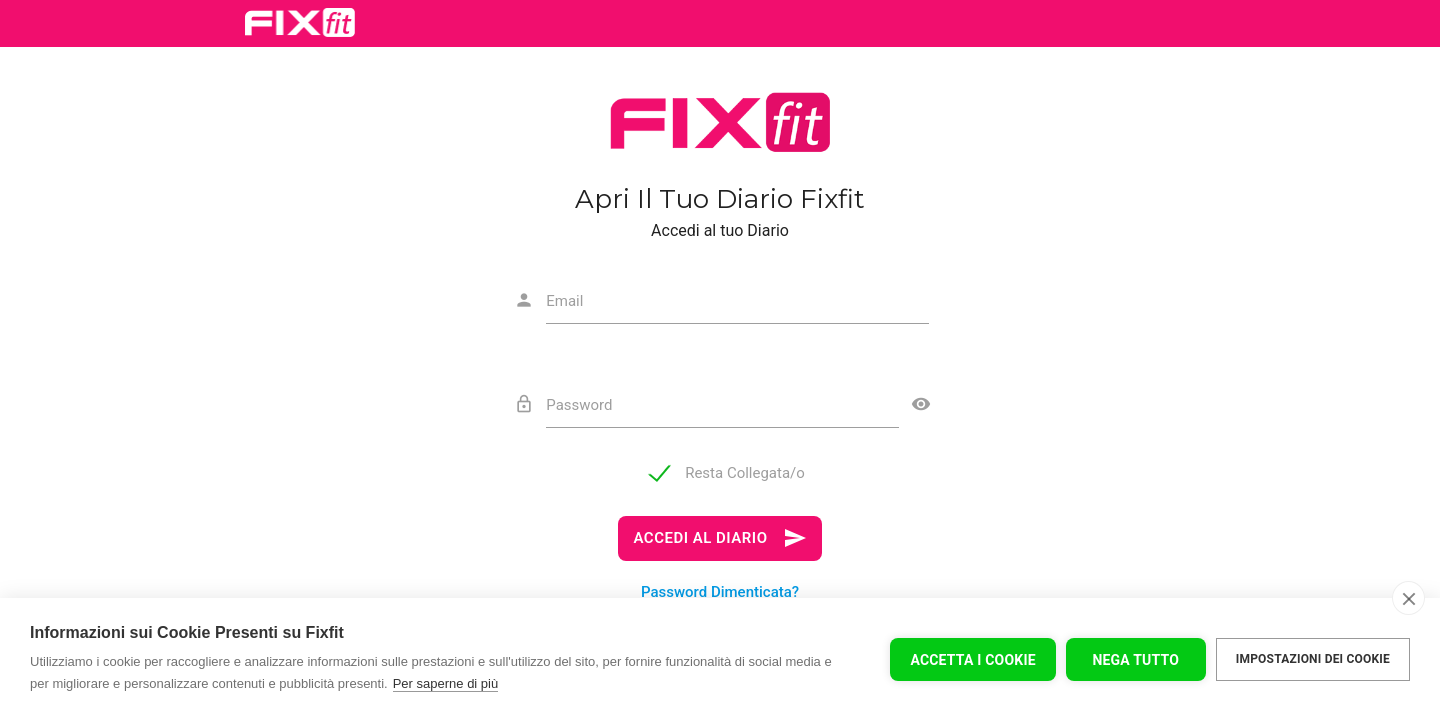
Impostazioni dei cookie (1313, 659)
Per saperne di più (446, 683)
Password (579, 405)
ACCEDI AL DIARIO (719, 538)
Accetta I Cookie (972, 660)
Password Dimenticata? (720, 592)
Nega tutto (1135, 660)
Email (564, 301)
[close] (1408, 598)
